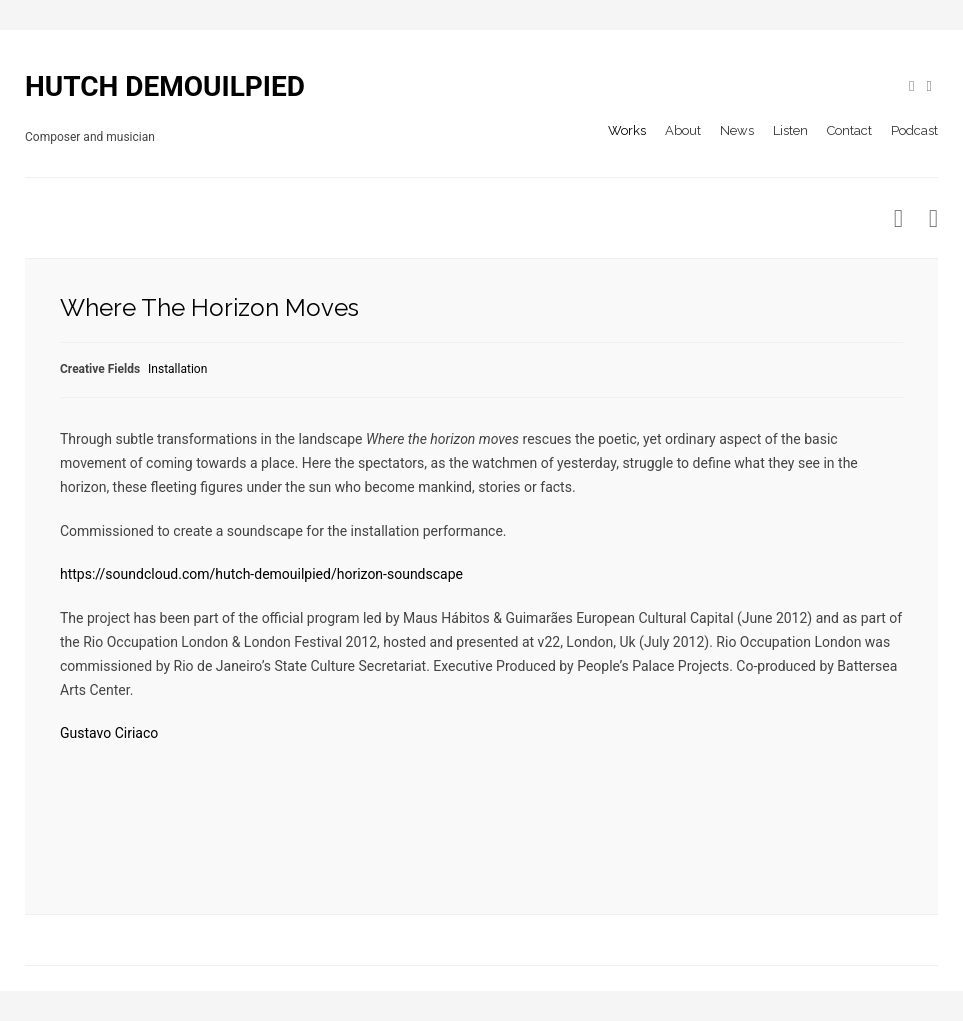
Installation (177, 369)
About (683, 130)
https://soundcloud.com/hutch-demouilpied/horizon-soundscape (261, 574)
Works (627, 130)
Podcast (914, 130)
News (737, 130)
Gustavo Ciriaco (109, 733)
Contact (849, 130)
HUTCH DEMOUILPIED (165, 86)
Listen (790, 130)
